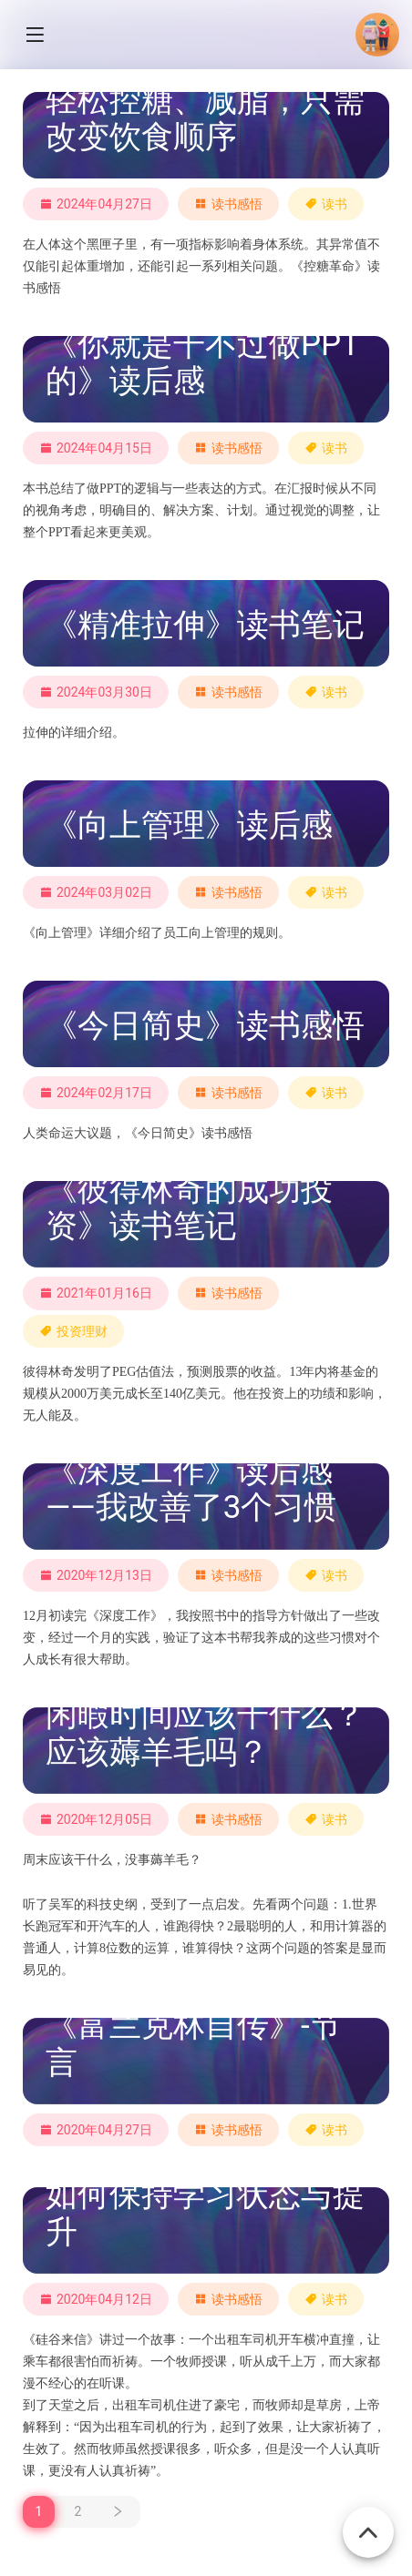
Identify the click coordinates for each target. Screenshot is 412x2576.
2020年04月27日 (95, 2130)
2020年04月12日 (95, 2299)
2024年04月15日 (95, 448)
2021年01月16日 (95, 1293)
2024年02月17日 (95, 1092)
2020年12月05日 (95, 1819)
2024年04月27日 (95, 204)
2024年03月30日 (95, 692)
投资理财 (82, 1331)
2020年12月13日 (95, 1575)
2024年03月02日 (95, 892)
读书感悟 (237, 204)
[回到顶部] (368, 2522)
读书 (334, 204)
